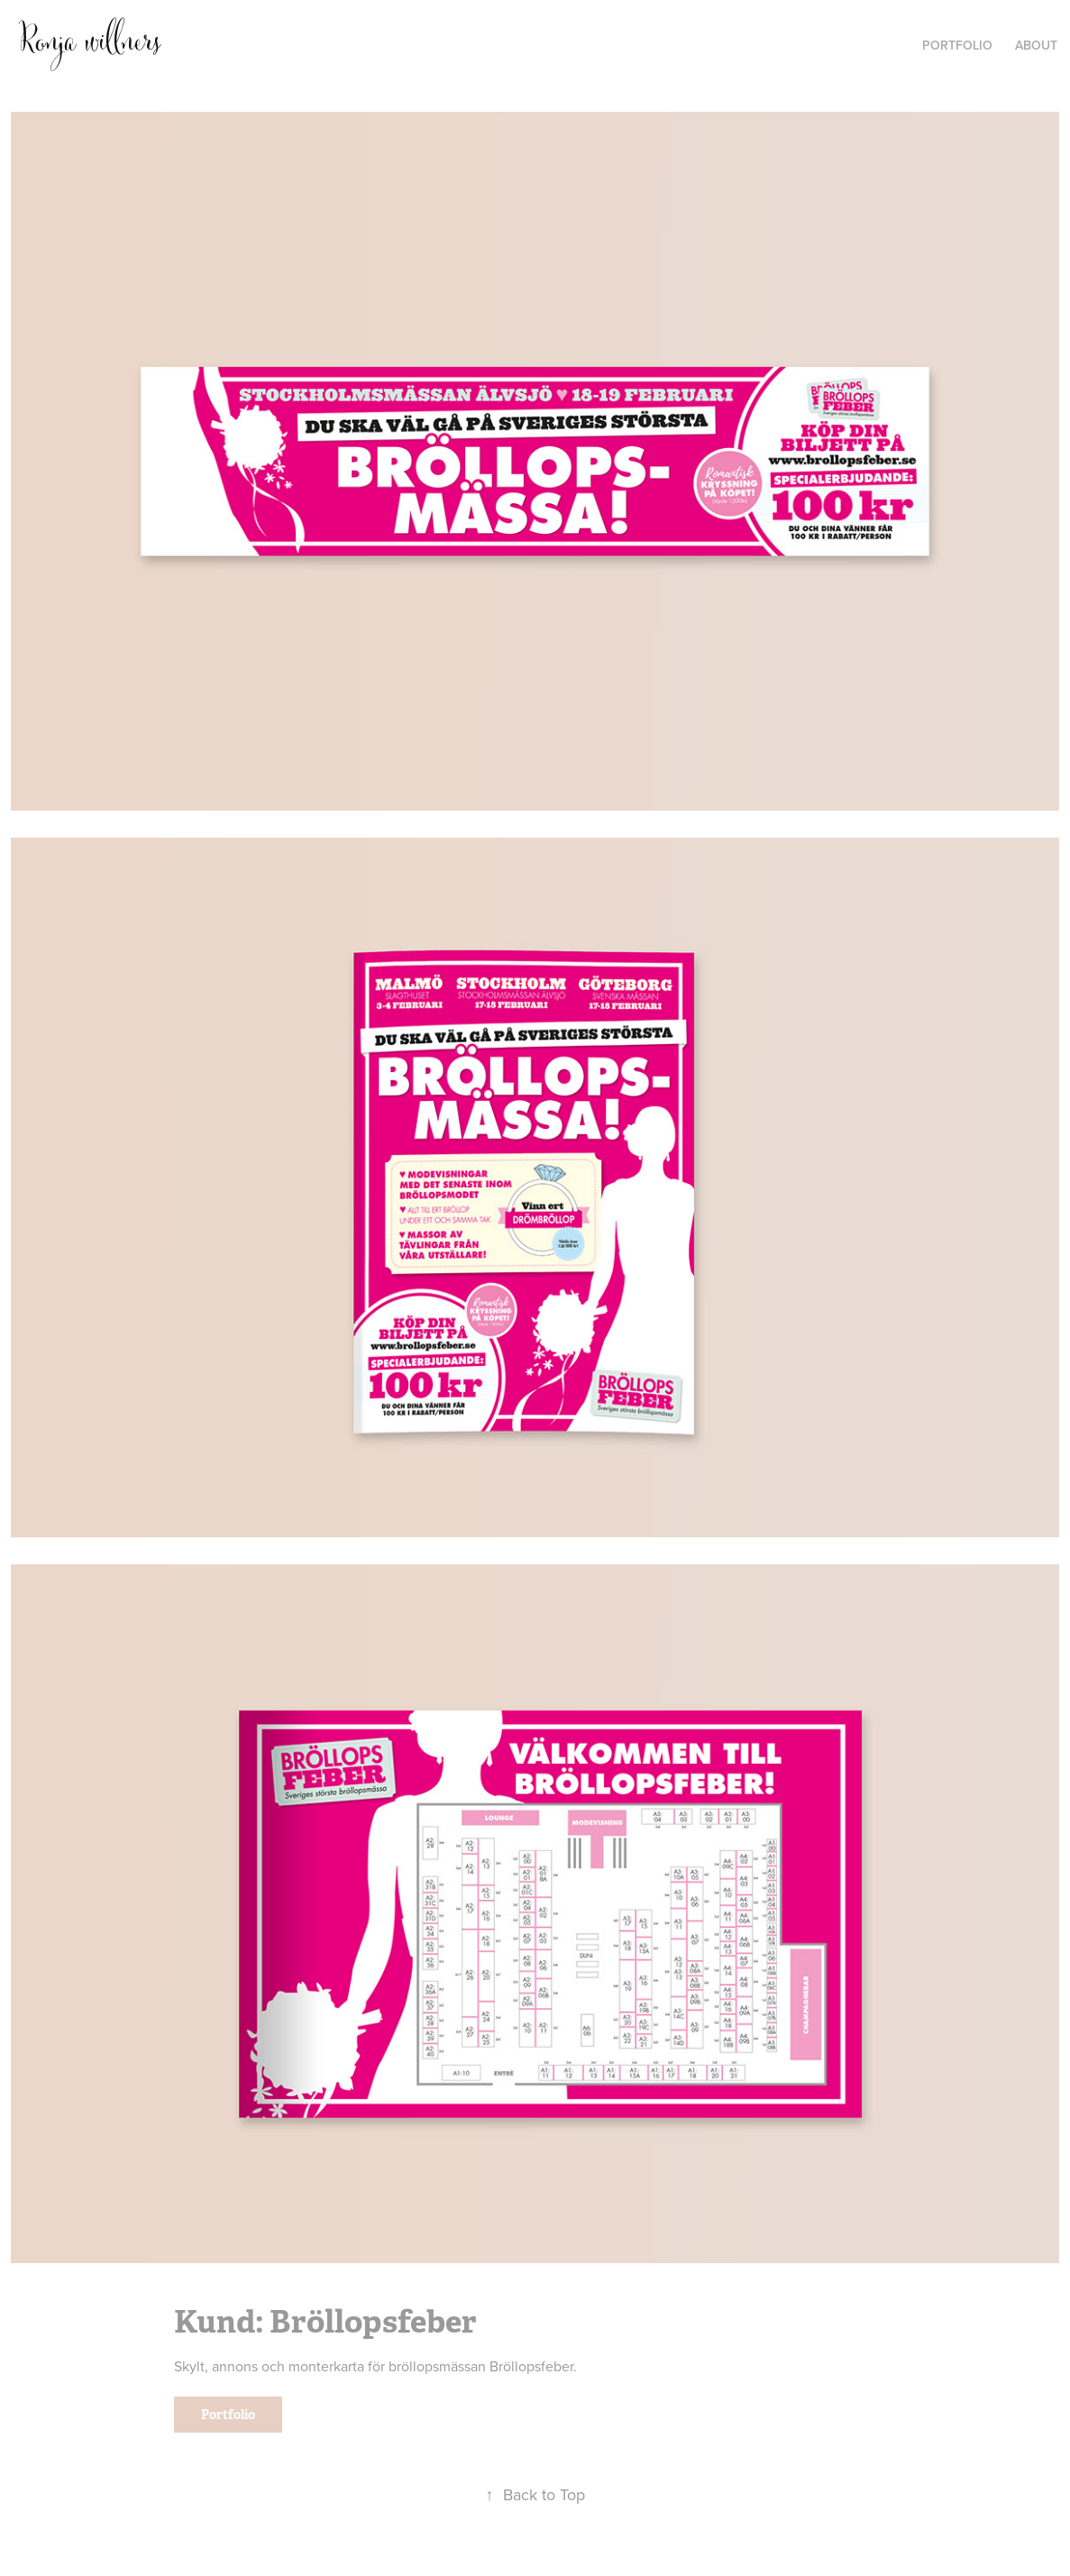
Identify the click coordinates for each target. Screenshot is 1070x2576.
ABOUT (1036, 45)
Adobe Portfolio (566, 2566)
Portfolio (228, 2414)
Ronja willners (89, 42)
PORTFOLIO (957, 45)
